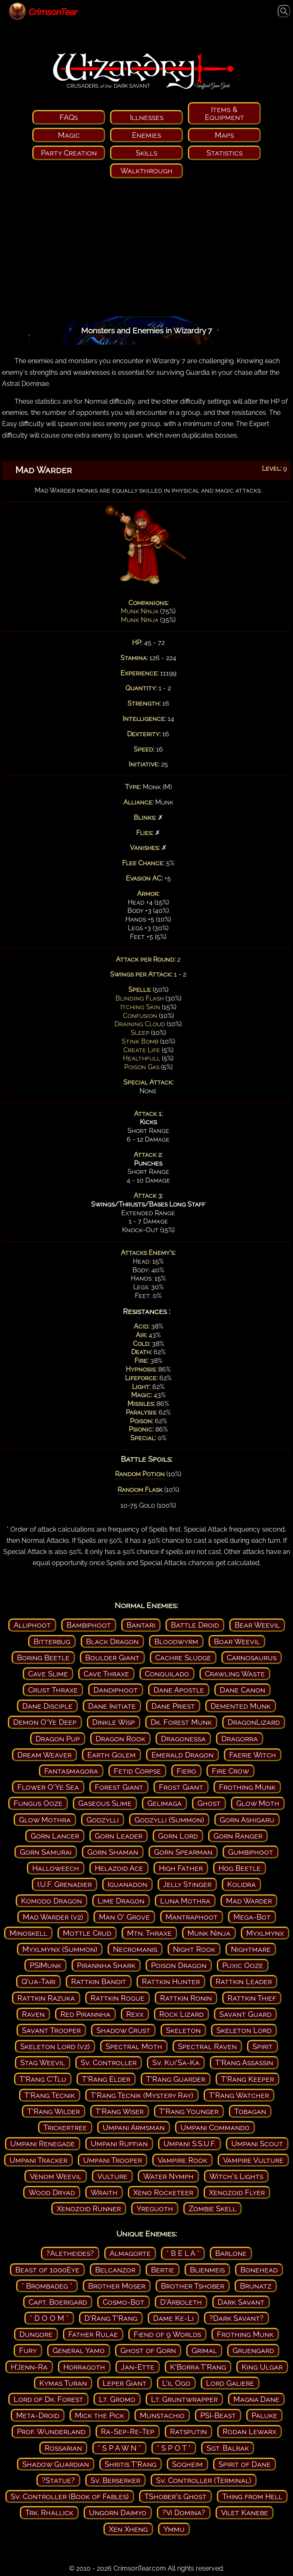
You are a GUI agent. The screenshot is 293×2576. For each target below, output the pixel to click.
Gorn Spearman (183, 1852)
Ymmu (174, 2529)
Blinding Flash (139, 998)
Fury (28, 2350)
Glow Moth (257, 1803)
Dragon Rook (120, 1738)
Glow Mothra (45, 1819)
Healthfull (141, 1058)
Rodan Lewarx (249, 2431)
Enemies (146, 135)
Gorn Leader (118, 1835)
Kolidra (241, 1884)
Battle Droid (195, 1625)
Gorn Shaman (112, 1852)
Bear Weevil (257, 1625)
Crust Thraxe (53, 1689)
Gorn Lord (178, 1835)
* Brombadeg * (47, 2286)
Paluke (264, 2415)
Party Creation (69, 152)
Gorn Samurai (46, 1852)
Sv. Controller (109, 2062)
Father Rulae (93, 2334)
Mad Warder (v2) (53, 1917)
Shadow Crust (123, 2030)
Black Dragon (112, 1641)
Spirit (262, 2046)
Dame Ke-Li (173, 2318)
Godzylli (102, 1819)
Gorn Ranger (238, 1835)
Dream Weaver (44, 1754)
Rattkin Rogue (117, 1998)
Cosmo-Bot (123, 2302)
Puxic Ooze (242, 1965)
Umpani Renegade (42, 2143)
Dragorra (239, 1738)
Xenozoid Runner (89, 2208)
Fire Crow (230, 1771)
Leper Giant (124, 2383)
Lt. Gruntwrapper (184, 2399)
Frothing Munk (247, 1787)
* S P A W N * (119, 2448)
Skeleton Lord (243, 2030)
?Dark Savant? (236, 2318)
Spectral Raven (207, 2046)
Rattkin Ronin (186, 1998)
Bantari (141, 1625)
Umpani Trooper (112, 2160)
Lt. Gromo (117, 2399)
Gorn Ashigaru (247, 1819)
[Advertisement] (146, 250)
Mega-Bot (252, 1917)
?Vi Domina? (183, 2512)
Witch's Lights (236, 2176)
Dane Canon (242, 1689)
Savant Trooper (51, 2030)
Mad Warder (249, 1900)
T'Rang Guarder (175, 2079)
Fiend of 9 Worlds (167, 2334)
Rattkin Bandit (98, 1981)
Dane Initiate (112, 1706)
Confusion (140, 1016)
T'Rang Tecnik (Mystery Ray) (142, 2095)
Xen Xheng (128, 2529)
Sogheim (187, 2464)
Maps (224, 135)
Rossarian (63, 2448)
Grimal (204, 2350)
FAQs (69, 117)
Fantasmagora (71, 1771)
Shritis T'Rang (130, 2464)
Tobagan (250, 2111)
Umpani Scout (257, 2143)
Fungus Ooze (38, 1803)
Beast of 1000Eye (47, 2269)
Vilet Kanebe (244, 2512)
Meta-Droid (37, 2415)
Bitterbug (52, 1641)
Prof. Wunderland (51, 2431)
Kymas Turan (63, 2383)
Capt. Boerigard (58, 2302)
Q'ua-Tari (38, 1981)
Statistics (225, 152)
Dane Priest (173, 1706)
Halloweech (55, 1868)
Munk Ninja (140, 611)
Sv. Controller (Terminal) (203, 2480)
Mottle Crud (87, 1933)
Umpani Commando (215, 2127)
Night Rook (194, 1949)
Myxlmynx (265, 1933)
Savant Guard (245, 2014)
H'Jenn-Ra (29, 2367)
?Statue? (58, 2480)
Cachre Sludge (183, 1657)
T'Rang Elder (106, 2079)
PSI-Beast (218, 2415)
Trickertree (65, 2127)
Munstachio (162, 2415)
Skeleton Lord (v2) (55, 2046)
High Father (181, 1868)
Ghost (209, 1803)
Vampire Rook (182, 2160)
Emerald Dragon (182, 1754)
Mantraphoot (192, 1917)
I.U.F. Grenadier (64, 1884)
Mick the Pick (99, 2415)
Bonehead (259, 2269)
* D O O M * (49, 2318)
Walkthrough (146, 170)
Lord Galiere (230, 2383)
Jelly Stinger (187, 1884)
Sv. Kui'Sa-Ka (175, 2062)
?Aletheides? (70, 2253)
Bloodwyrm (176, 1641)
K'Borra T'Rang (198, 2367)
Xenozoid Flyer (237, 2192)
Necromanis (135, 1949)
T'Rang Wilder (53, 2111)
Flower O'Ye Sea (48, 1787)
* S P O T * (174, 2448)
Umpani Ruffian (119, 2143)
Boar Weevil (237, 1641)
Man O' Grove (124, 1917)
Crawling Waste (235, 1673)
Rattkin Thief (252, 1998)
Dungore (36, 2334)
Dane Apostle (179, 1689)
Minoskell (28, 1933)
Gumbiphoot (250, 1852)
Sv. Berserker (115, 2480)
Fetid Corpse (137, 1771)
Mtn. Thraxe (149, 1933)
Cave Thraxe (106, 1673)
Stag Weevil (42, 2062)
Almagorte (130, 2253)
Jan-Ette (137, 2367)
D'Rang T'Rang (110, 2318)
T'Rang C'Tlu (42, 2079)
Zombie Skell (212, 2208)
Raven (33, 2014)
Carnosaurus (251, 1657)
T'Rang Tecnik (49, 2095)
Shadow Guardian (55, 2464)
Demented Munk (241, 1706)
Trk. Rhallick (49, 2512)
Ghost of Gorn (148, 2350)
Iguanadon (127, 1884)
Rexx (135, 2014)
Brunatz (255, 2286)
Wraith (104, 2192)
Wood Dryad (52, 2192)
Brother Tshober (192, 2286)
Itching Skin (140, 1007)
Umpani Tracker (38, 2160)
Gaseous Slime (105, 1803)
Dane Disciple (47, 1706)
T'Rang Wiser (120, 2111)
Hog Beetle (240, 1868)
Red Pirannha (85, 2014)
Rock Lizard (181, 2014)
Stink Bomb (140, 1041)
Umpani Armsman (134, 2127)
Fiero (186, 1771)
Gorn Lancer (55, 1835)
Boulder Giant (112, 1657)
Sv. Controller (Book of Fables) (70, 2496)
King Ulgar (262, 2367)
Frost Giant (181, 1787)
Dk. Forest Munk (181, 1722)
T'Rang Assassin (244, 2062)
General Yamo (79, 2350)
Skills (146, 152)
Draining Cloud (140, 1024)
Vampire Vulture (253, 2160)
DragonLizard (254, 1722)
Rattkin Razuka (46, 1998)
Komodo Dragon (51, 1900)
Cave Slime (48, 1673)
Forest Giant (119, 1787)
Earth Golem (111, 1754)
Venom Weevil (56, 2176)
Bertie (162, 2269)
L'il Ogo (176, 2383)
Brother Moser (116, 2286)
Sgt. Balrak (228, 2448)
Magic (69, 135)
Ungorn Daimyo (117, 2512)
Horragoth (84, 2367)
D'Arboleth (181, 2302)
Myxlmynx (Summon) (59, 1949)
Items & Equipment (224, 113)
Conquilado (167, 1673)
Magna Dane (256, 2399)
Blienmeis (207, 2269)
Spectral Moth (134, 2046)
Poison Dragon (179, 1965)
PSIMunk (45, 1965)
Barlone (231, 2253)
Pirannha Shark (106, 1965)
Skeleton (183, 2030)
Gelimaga (164, 1803)
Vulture (112, 2176)
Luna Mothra (185, 1900)
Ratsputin (188, 2431)
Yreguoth (155, 2208)
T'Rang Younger (189, 2111)
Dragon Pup (58, 1738)
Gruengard (253, 2350)
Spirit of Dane (245, 2464)
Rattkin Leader (244, 1981)
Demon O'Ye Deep (45, 1722)
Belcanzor (115, 2269)
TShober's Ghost (175, 2496)
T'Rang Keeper (247, 2079)
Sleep (140, 1033)
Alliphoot (32, 1625)
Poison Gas (141, 1067)
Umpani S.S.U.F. (189, 2143)
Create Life (141, 1050)
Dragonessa (183, 1738)
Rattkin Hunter (171, 1981)
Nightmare (251, 1949)
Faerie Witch (252, 1754)
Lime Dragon (121, 1900)
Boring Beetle (43, 1657)
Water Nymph (168, 2176)
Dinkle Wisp (113, 1722)
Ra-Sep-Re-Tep (127, 2431)
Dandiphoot (116, 1689)
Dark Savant (241, 2302)
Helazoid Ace (119, 1868)
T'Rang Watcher (239, 2095)
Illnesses (146, 117)
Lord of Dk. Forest (48, 2399)
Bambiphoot (89, 1625)
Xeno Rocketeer (163, 2192)
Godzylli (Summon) (169, 1819)
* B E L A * (182, 2253)
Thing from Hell (252, 2496)
